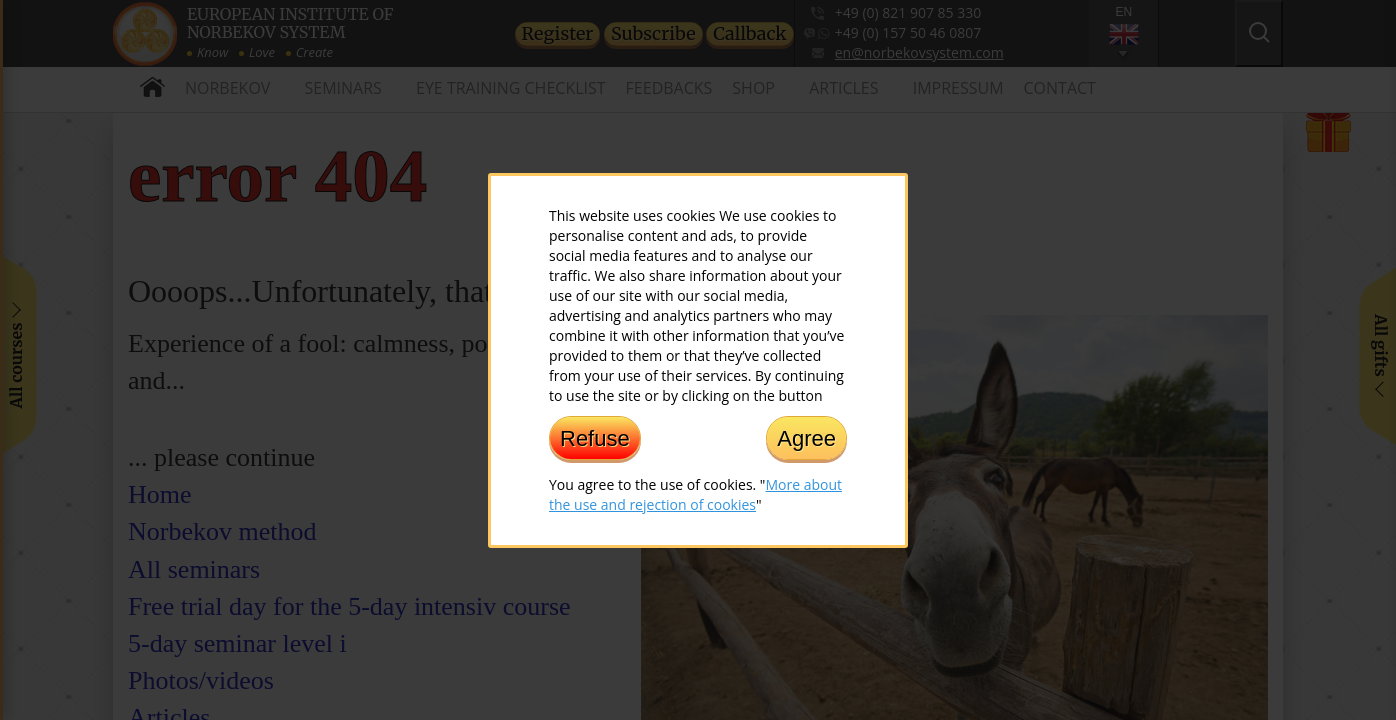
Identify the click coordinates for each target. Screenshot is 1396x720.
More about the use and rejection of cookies (695, 493)
